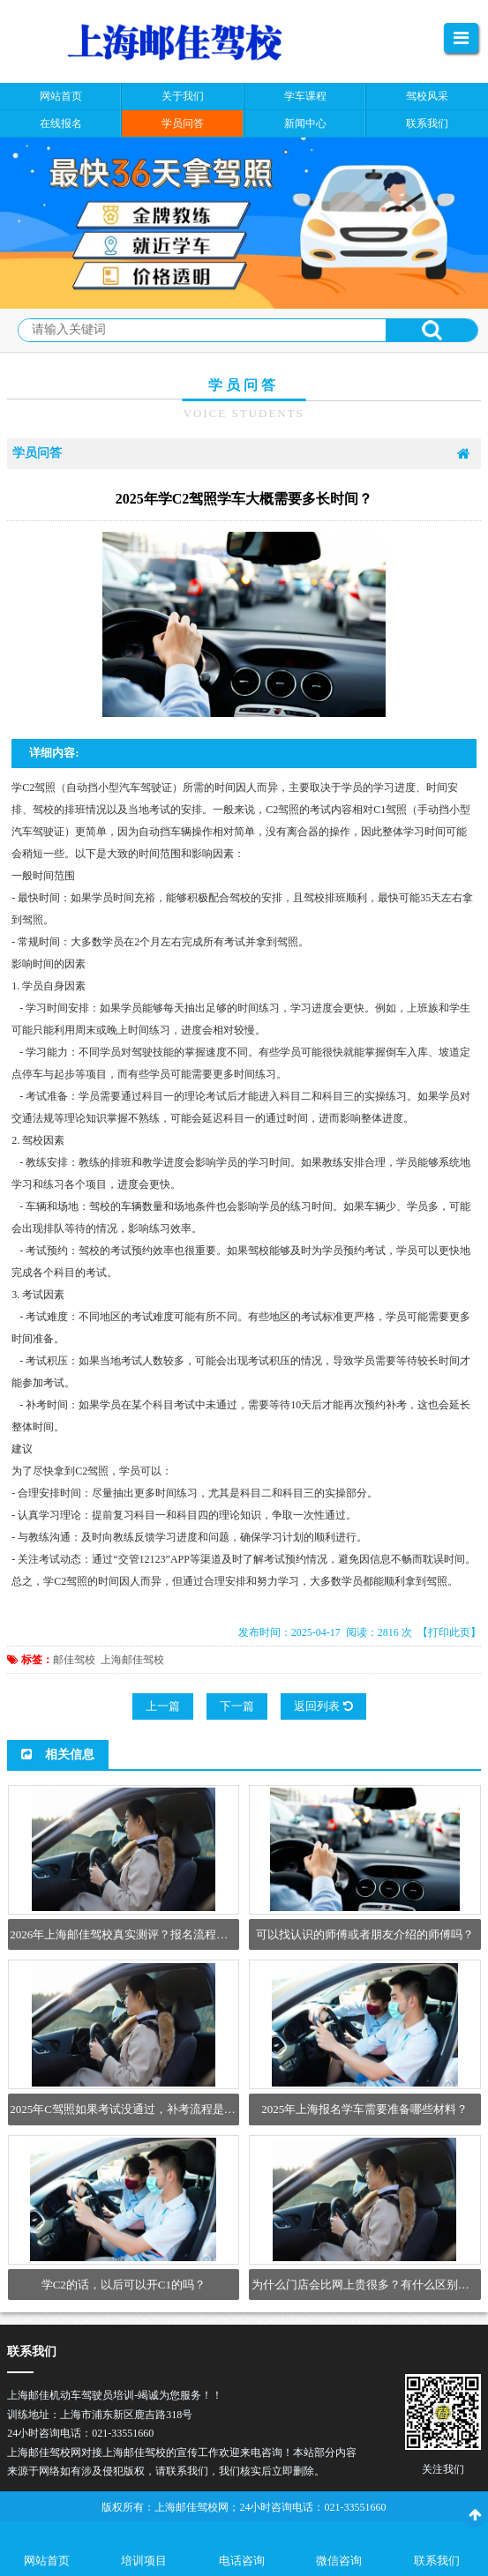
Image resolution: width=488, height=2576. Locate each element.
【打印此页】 (449, 1632)
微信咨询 (339, 2560)
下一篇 (237, 1706)
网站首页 (47, 2560)
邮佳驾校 (74, 1660)
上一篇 (163, 1706)
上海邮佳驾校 (132, 1660)
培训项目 (144, 2560)
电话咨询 (242, 2560)
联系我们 (437, 2560)
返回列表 (323, 1706)
